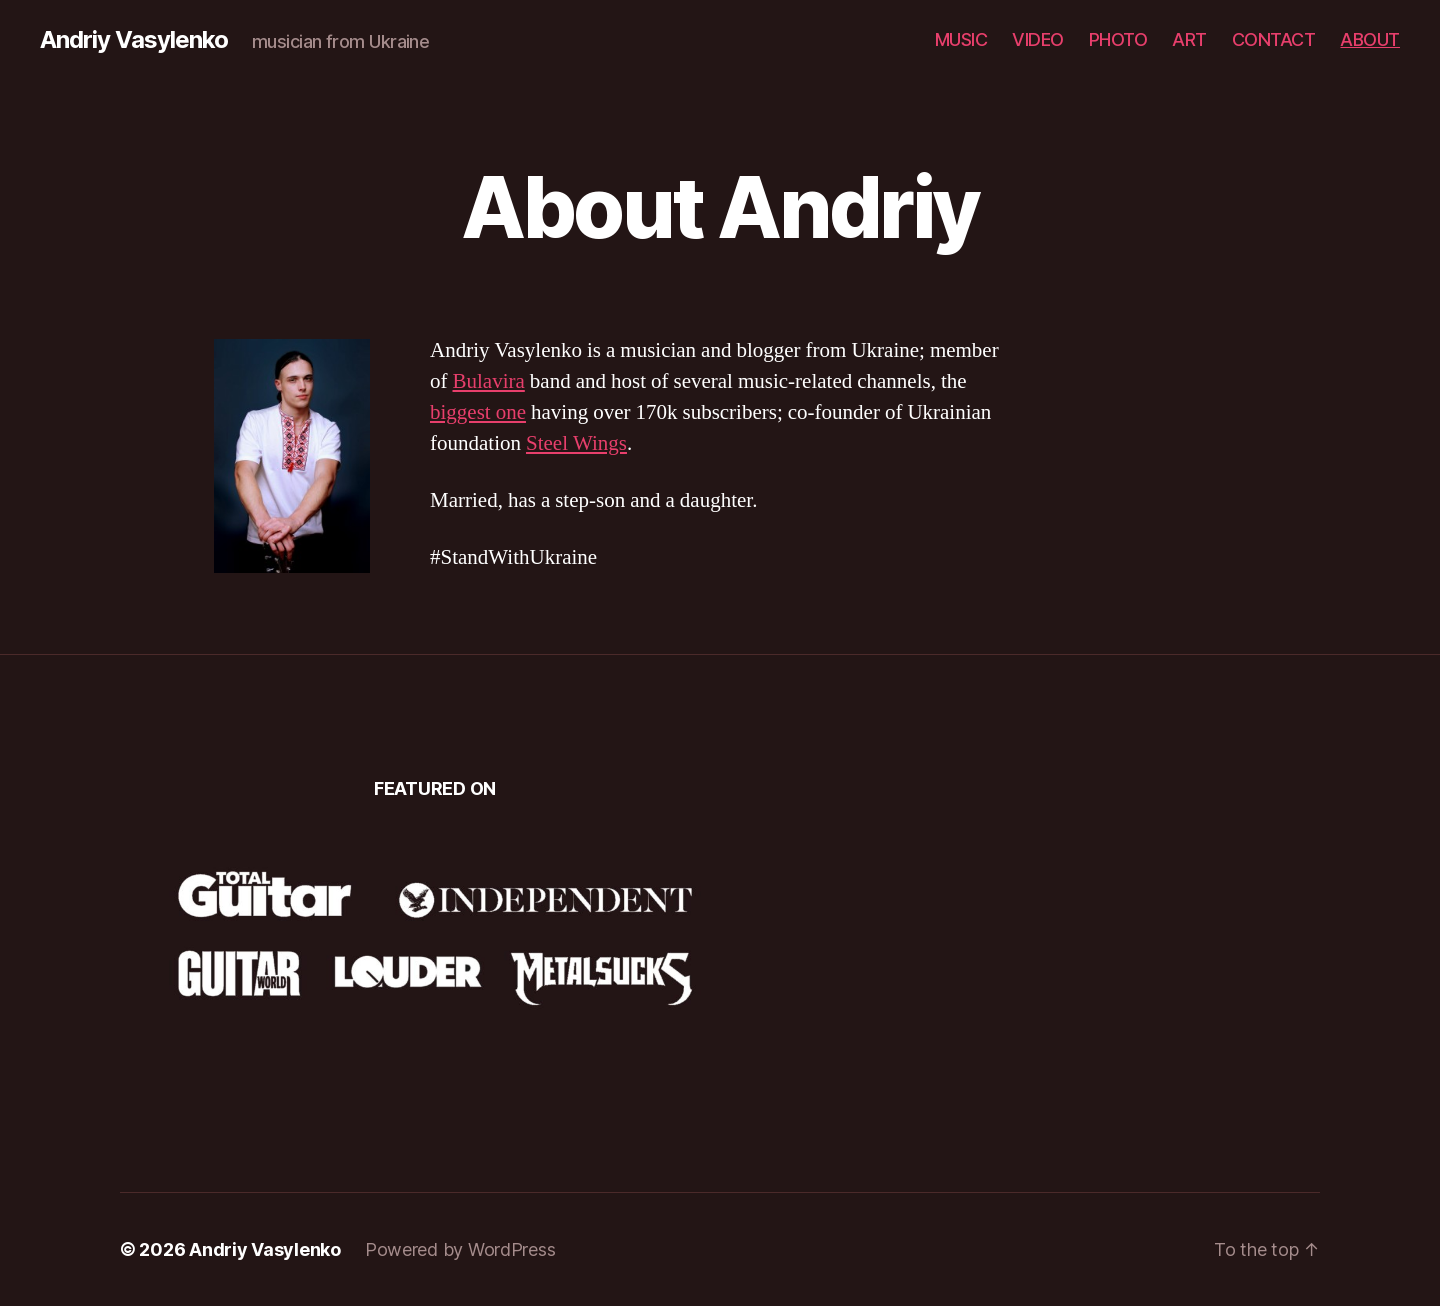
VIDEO (1038, 39)
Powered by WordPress (460, 1249)
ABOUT (1370, 39)
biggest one (478, 412)
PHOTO (1118, 39)
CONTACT (1274, 39)
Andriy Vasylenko (134, 40)
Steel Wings (576, 443)
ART (1189, 39)
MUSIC (961, 39)
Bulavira (489, 381)
